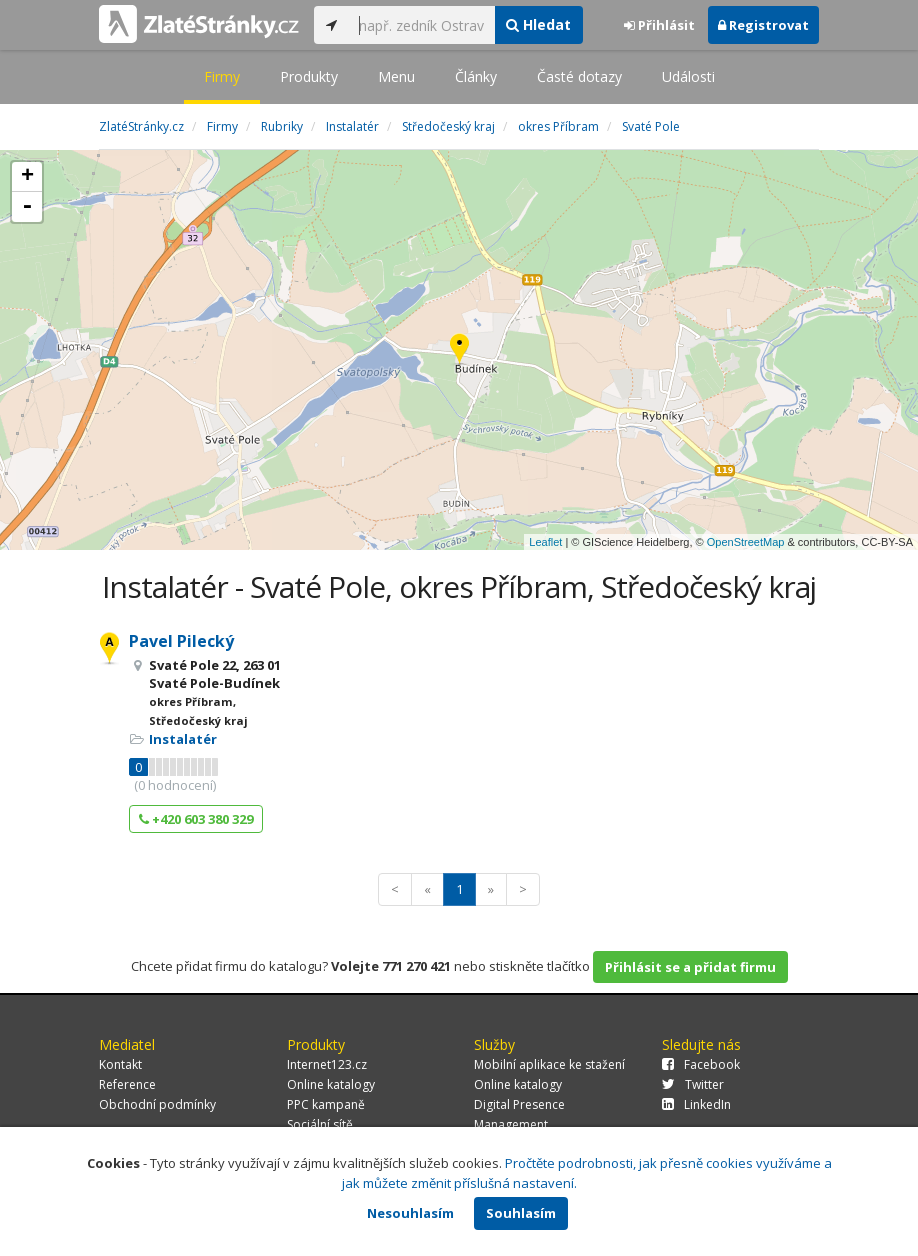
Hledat (538, 24)
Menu (396, 76)
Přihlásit (659, 25)
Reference (127, 1084)
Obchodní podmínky (157, 1104)
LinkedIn (696, 1104)
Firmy (222, 76)
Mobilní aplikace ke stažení (549, 1064)
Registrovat (763, 25)
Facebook (701, 1064)
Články (476, 76)
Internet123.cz (327, 1064)
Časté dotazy (579, 76)
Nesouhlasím (410, 1213)
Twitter (693, 1084)
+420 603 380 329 (196, 819)
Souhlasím (521, 1213)
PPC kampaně (326, 1104)
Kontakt (120, 1064)
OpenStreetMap (746, 542)
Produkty (309, 76)
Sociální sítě (320, 1124)
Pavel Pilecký (181, 641)
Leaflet (545, 542)
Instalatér (183, 739)
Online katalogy (331, 1084)
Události (688, 76)
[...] (421, 25)
